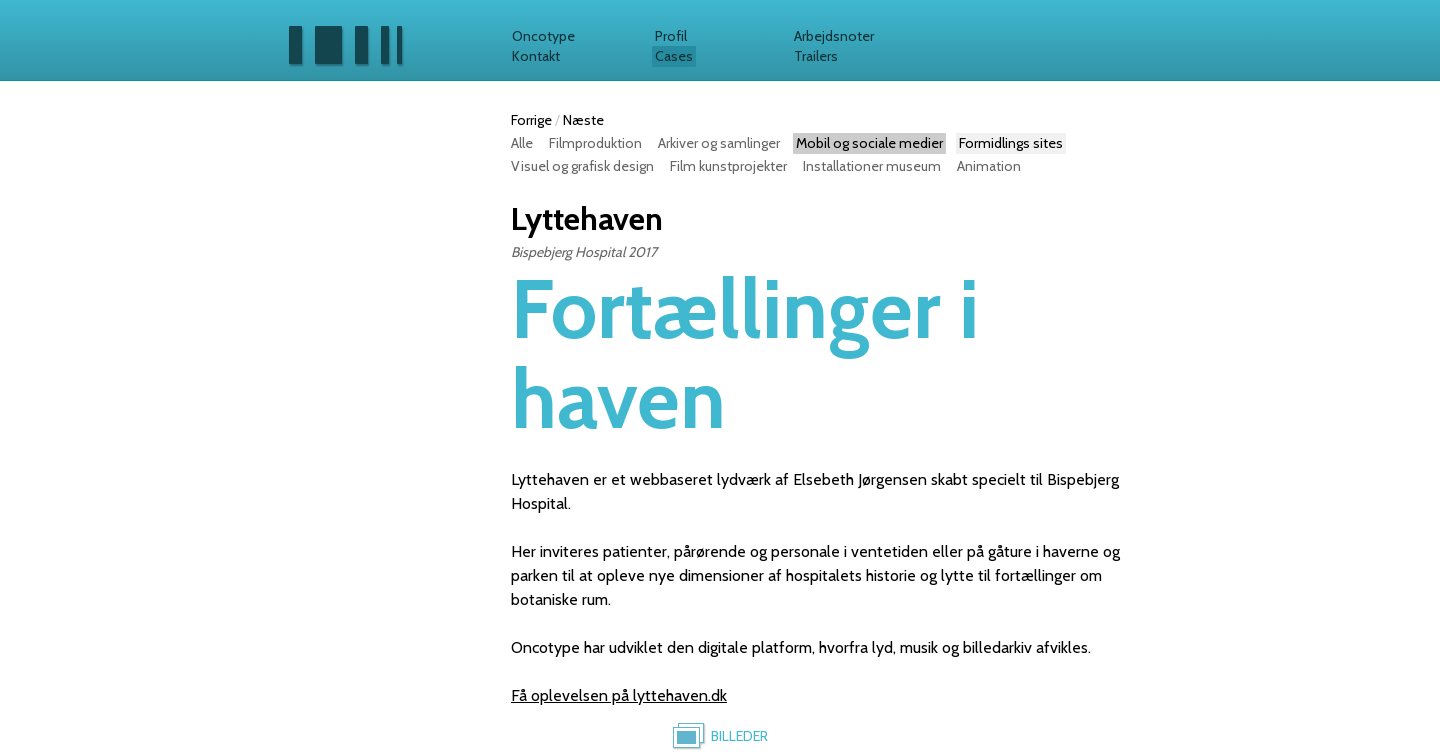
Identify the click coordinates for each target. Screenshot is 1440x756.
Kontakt (536, 56)
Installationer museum (872, 166)
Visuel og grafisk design (582, 166)
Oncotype (543, 36)
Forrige (531, 120)
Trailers (816, 56)
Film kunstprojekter (728, 166)
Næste (583, 120)
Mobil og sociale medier (869, 143)
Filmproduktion (595, 143)
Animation (989, 166)
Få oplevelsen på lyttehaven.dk (619, 695)
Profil (671, 36)
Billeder (739, 736)
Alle (522, 143)
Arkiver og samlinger (719, 143)
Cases (674, 56)
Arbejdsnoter (834, 36)
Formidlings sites (1011, 143)
